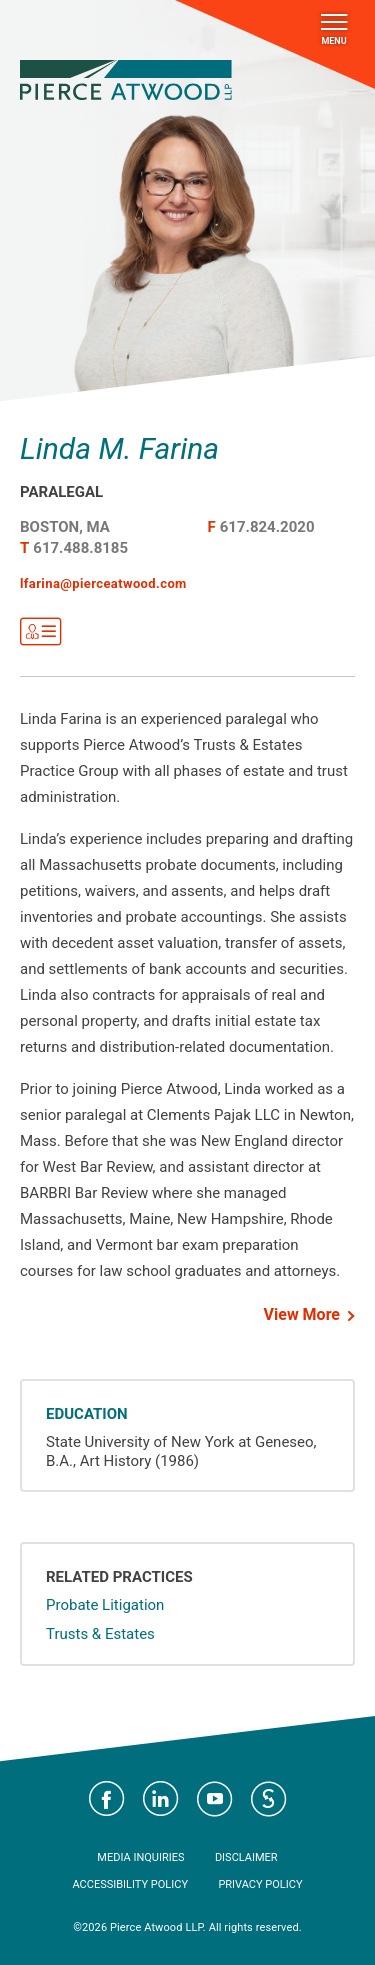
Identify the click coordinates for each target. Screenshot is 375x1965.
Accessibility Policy (130, 1884)
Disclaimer (246, 1857)
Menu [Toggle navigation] (334, 30)
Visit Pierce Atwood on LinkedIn (161, 1799)
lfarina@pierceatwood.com (103, 583)
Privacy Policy (260, 1884)
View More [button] (302, 1314)
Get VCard (40, 632)
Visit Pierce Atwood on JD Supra (269, 1799)
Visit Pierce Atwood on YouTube (215, 1799)
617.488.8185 (80, 548)
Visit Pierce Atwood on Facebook (107, 1799)
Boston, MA (65, 527)
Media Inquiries (140, 1857)
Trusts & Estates (100, 1634)
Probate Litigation (105, 1605)
